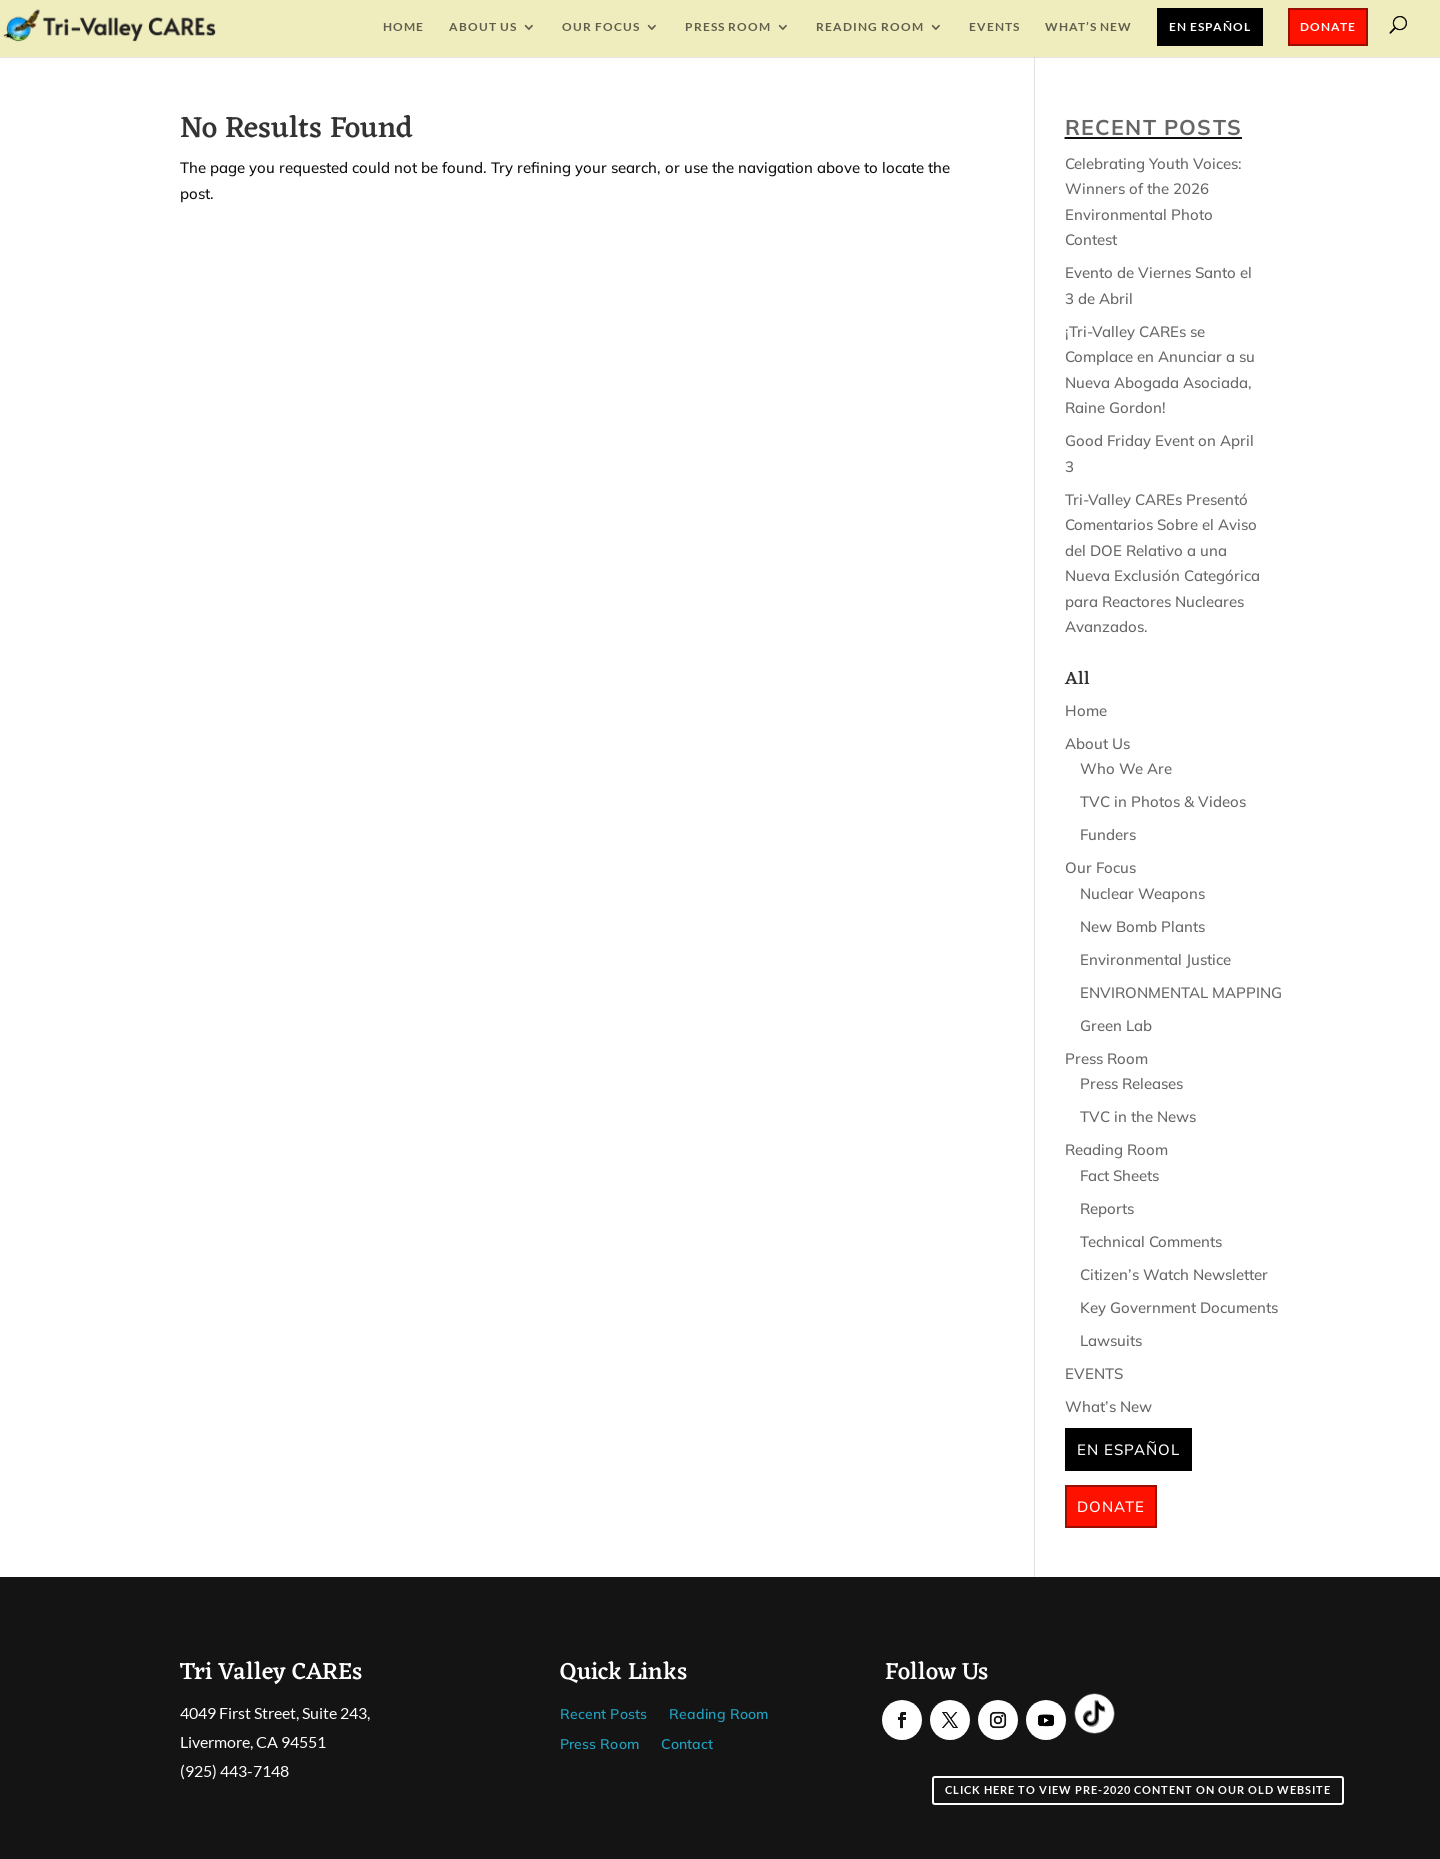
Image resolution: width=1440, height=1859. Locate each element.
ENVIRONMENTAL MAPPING (1181, 992)
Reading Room (870, 27)
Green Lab (1116, 1025)
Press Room (728, 27)
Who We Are (1126, 768)
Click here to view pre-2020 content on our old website (1138, 1789)
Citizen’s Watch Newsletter (1174, 1274)
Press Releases (1131, 1083)
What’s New (1088, 27)
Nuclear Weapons (1142, 893)
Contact (687, 1745)
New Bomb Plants (1142, 926)
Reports (1107, 1208)
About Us (483, 27)
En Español (1210, 26)
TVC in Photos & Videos (1163, 801)
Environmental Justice (1155, 959)
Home (403, 27)
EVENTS (994, 27)
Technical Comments (1151, 1241)
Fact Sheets (1119, 1175)
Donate (1328, 26)
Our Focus (601, 27)
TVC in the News (1138, 1116)
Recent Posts (603, 1715)
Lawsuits (1111, 1340)
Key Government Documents (1179, 1307)
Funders (1108, 834)
